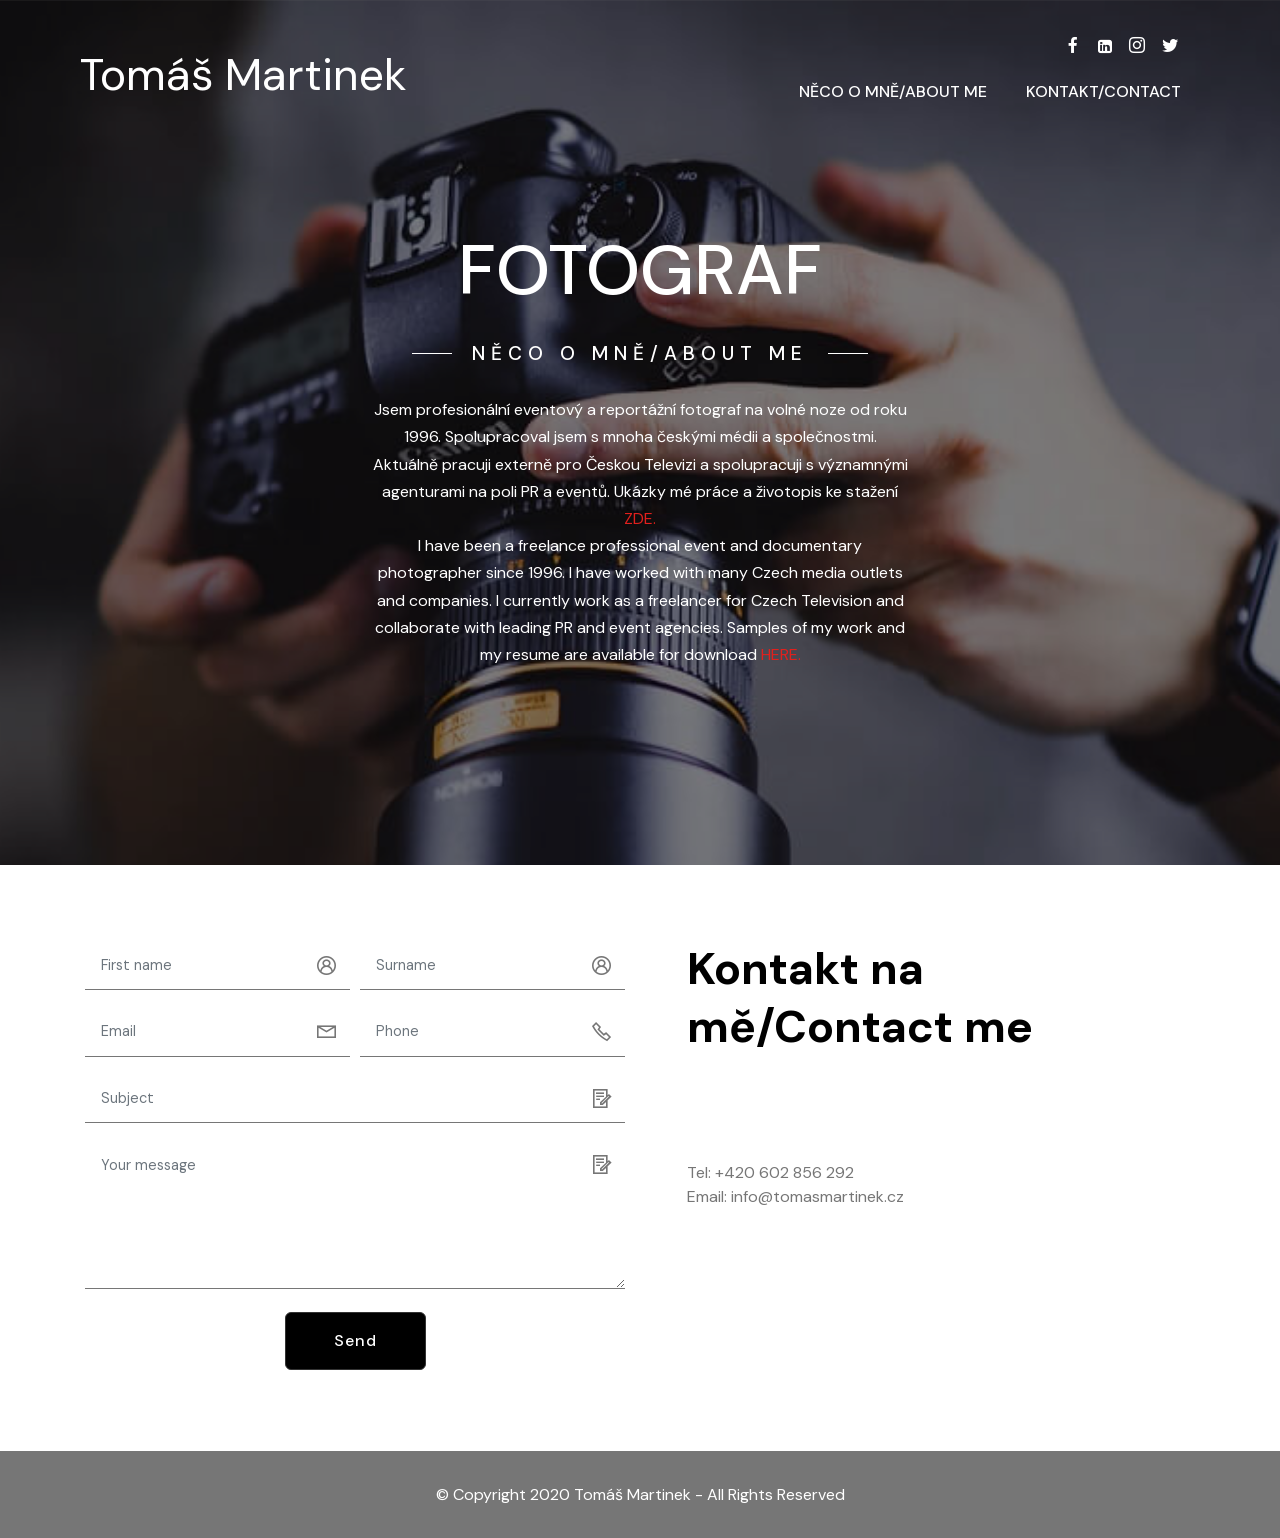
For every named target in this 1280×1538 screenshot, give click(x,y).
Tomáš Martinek (243, 75)
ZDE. (640, 518)
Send (355, 1340)
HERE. (781, 654)
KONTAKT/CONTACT (1103, 91)
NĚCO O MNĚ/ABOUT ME (893, 91)
